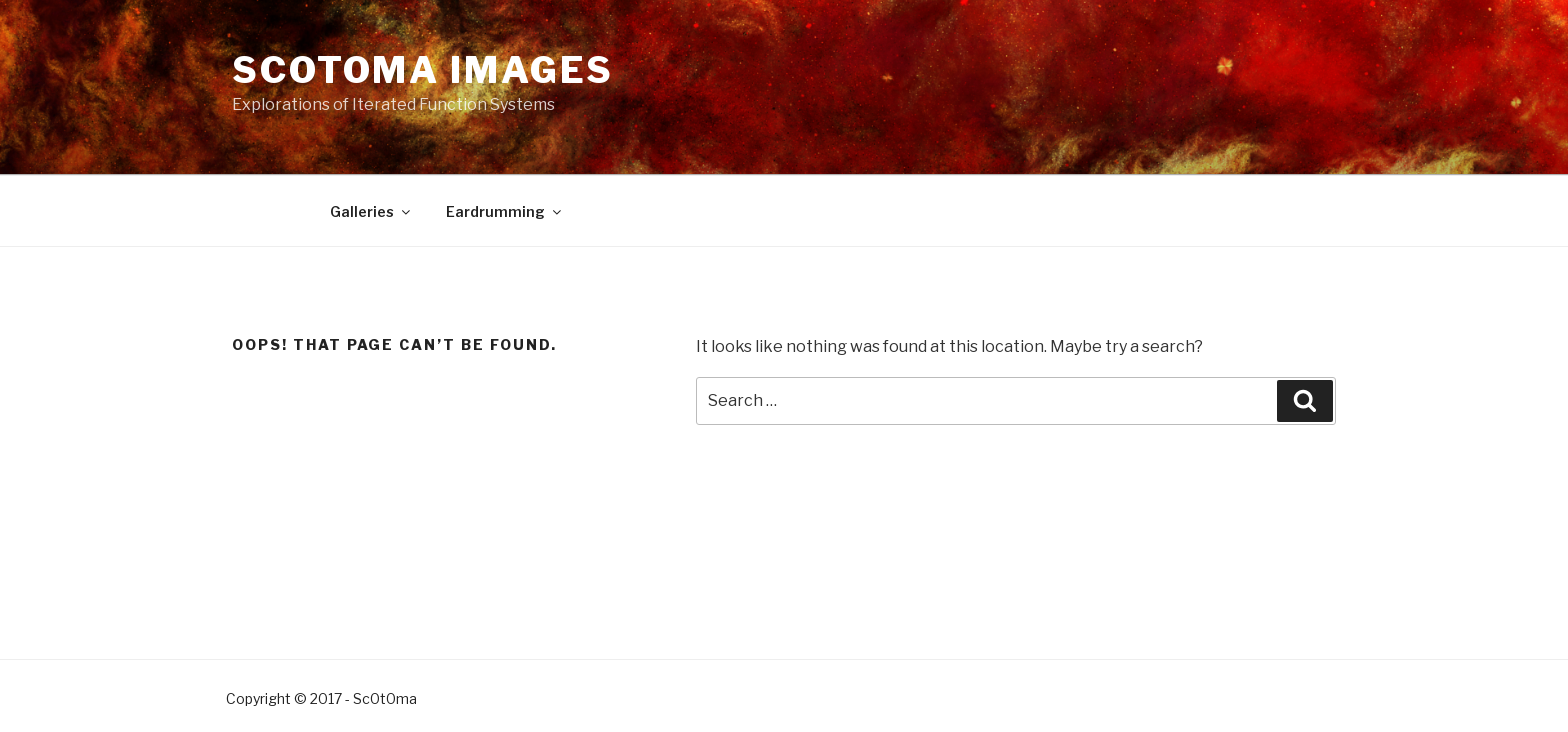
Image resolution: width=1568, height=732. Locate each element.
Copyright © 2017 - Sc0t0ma (321, 698)
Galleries (371, 211)
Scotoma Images (423, 70)
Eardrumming (505, 211)
